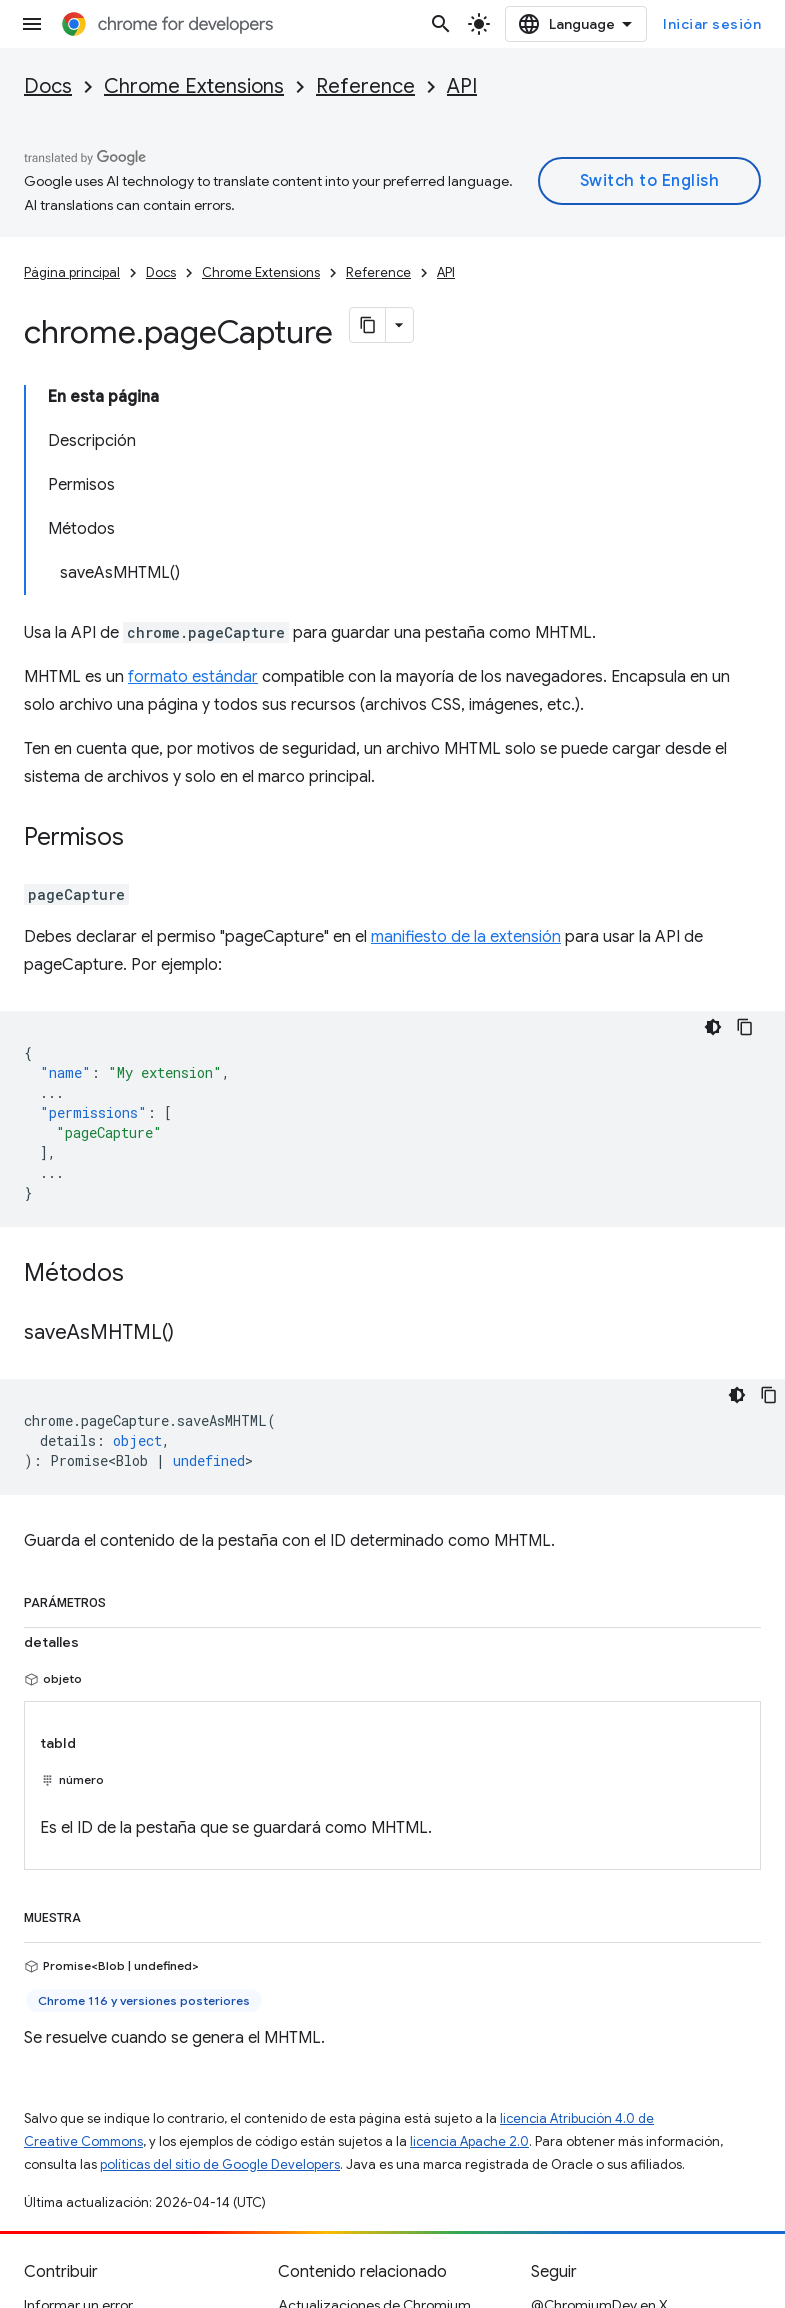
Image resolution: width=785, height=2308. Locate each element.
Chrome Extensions (194, 86)
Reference (365, 86)
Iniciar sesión (712, 24)
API (462, 86)
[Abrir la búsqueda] (441, 24)
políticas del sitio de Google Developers (220, 2164)
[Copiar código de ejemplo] (745, 1027)
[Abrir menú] (32, 24)
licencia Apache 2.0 (469, 2141)
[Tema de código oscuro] (713, 1027)
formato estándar (193, 677)
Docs (48, 86)
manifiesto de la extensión (466, 937)
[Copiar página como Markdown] (368, 325)
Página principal (72, 272)
